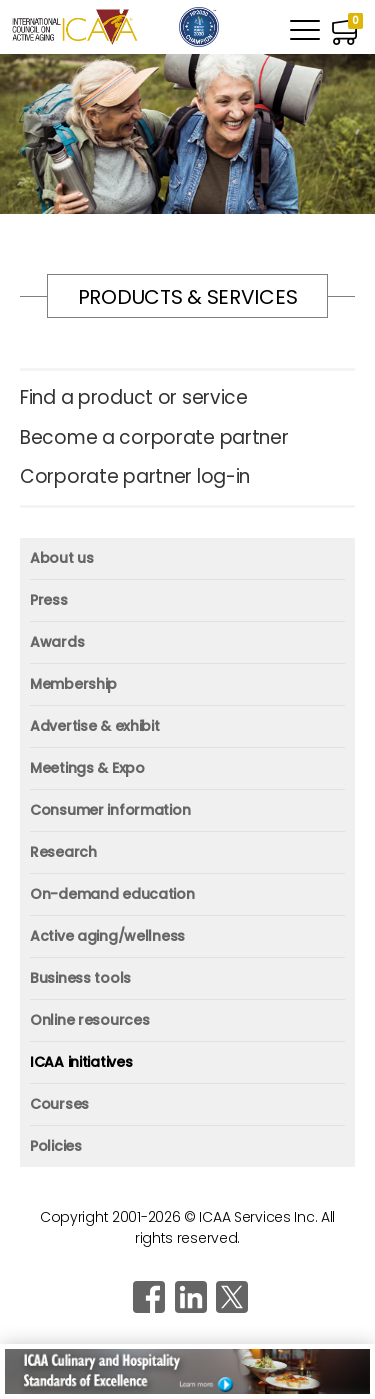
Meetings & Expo (87, 768)
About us (62, 558)
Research (63, 852)
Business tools (80, 978)
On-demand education (112, 894)
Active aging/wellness (107, 936)
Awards (57, 642)
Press (49, 600)
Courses (59, 1104)
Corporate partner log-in (135, 477)
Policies (56, 1146)
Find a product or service (134, 398)
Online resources (89, 1020)
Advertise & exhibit (95, 726)
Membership (73, 684)
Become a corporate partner (154, 438)
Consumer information (110, 810)
